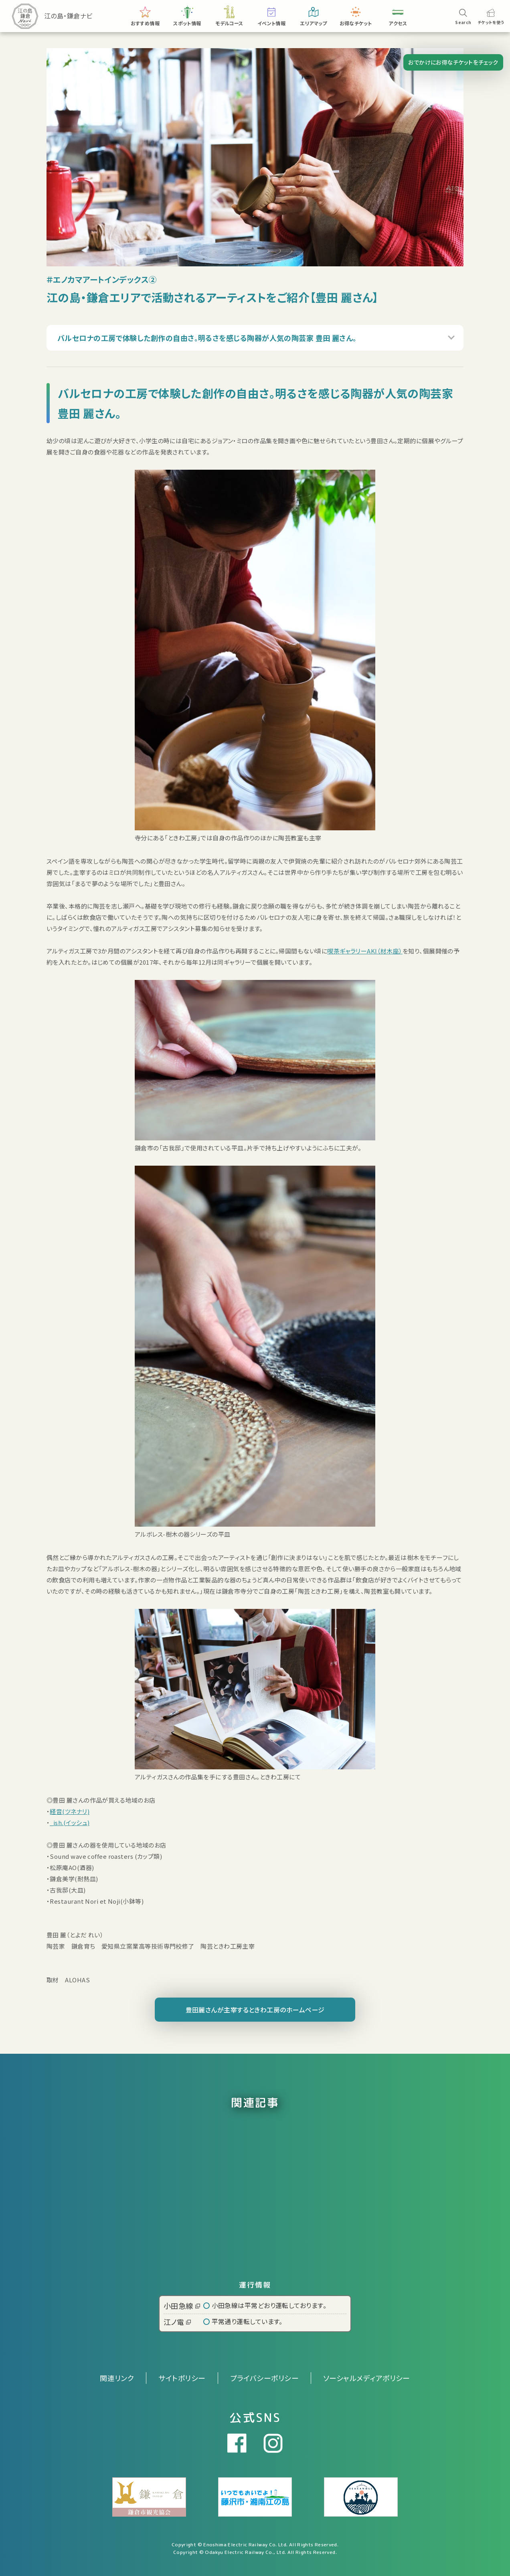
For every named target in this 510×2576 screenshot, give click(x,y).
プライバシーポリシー (264, 2378)
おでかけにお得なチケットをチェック (453, 62)
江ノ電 (177, 2321)
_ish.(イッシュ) (69, 1822)
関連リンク (117, 2378)
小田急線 (182, 2305)
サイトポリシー (181, 2378)
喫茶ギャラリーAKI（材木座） (365, 951)
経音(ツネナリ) (69, 1811)
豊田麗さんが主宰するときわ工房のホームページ (255, 2009)
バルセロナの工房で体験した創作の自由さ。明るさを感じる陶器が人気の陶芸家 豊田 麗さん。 (207, 344)
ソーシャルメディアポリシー (366, 2378)
